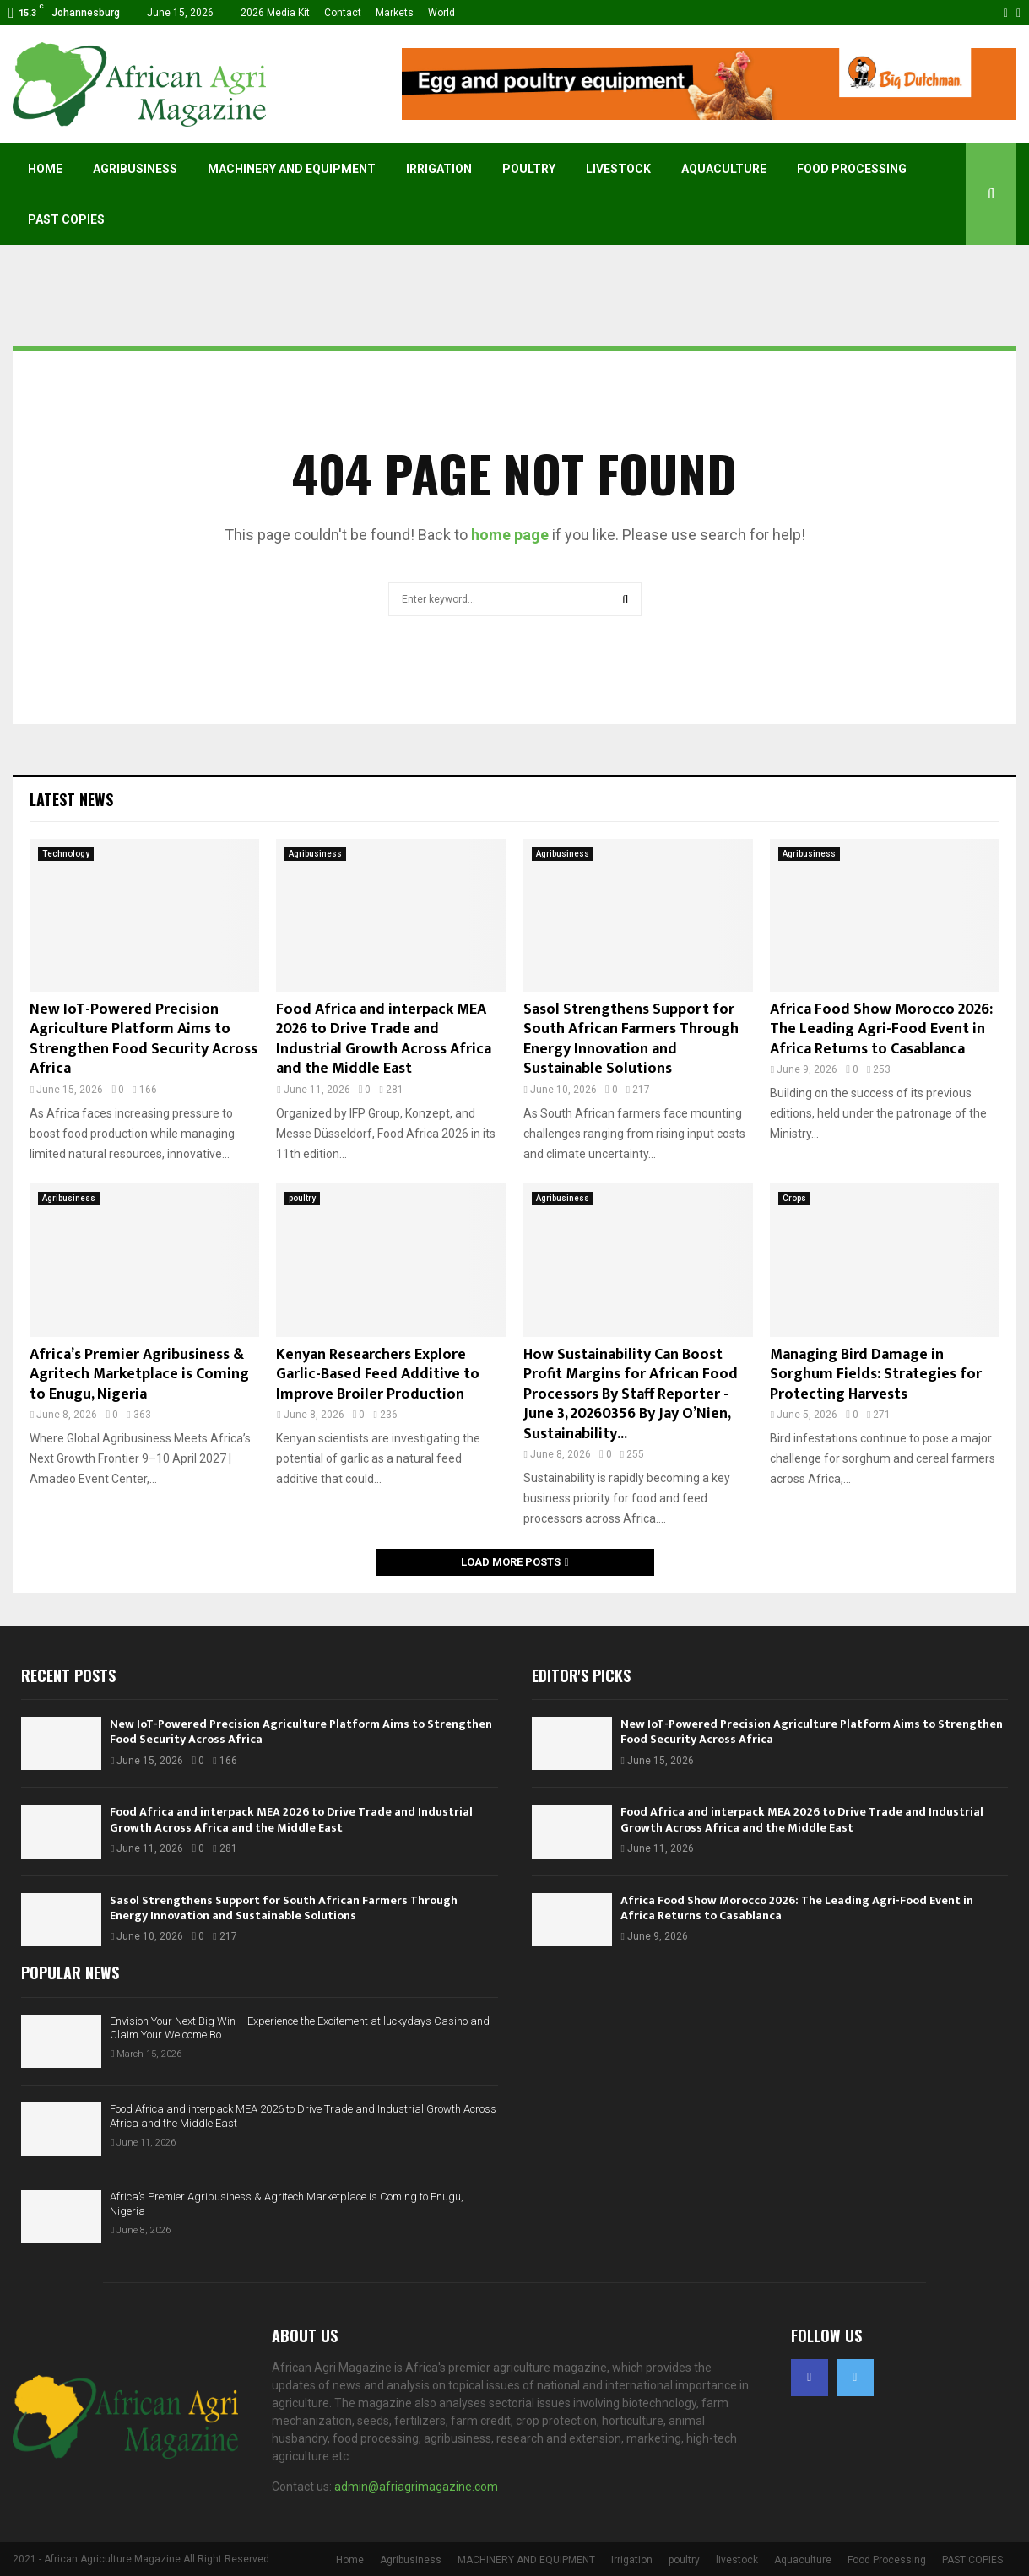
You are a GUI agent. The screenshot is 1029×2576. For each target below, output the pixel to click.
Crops (794, 1198)
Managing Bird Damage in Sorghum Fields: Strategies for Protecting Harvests (876, 1374)
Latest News (71, 799)
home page (510, 535)
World (441, 13)
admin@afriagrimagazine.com (416, 2486)
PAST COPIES (66, 219)
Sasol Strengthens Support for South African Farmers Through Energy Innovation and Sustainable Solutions (631, 1039)
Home (45, 169)
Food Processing (852, 169)
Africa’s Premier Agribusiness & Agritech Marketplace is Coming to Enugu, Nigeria (139, 1374)
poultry (528, 169)
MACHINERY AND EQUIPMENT (292, 169)
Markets (395, 13)
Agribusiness (135, 169)
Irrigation (439, 169)
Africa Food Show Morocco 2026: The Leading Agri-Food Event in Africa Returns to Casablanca (881, 1029)
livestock (618, 169)
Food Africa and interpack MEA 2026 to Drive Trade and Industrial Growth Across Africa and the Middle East (383, 1039)
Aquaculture (723, 169)
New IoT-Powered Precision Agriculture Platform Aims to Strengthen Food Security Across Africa (143, 1039)
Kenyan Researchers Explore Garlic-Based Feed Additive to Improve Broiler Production (377, 1374)
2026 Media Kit (275, 13)
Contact (342, 13)
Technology (65, 853)
